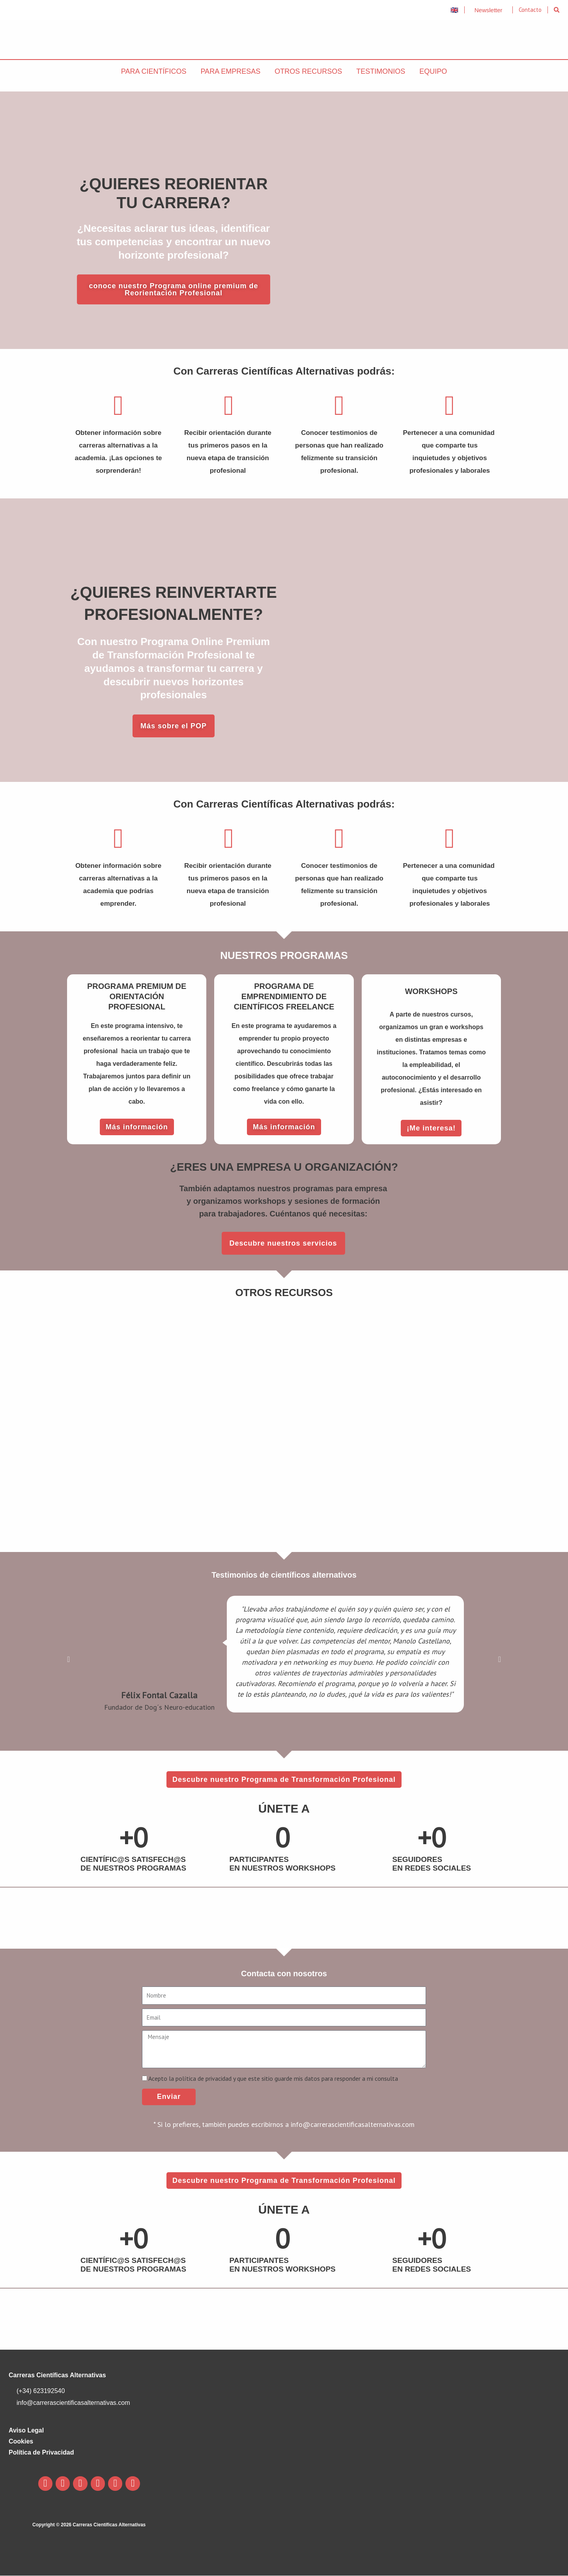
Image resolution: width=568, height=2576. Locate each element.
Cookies (21, 2441)
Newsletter (489, 10)
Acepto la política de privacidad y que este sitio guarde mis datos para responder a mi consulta (273, 2078)
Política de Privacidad (41, 2452)
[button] (557, 10)
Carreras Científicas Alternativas (57, 2375)
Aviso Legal (26, 2430)
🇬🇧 (454, 10)
